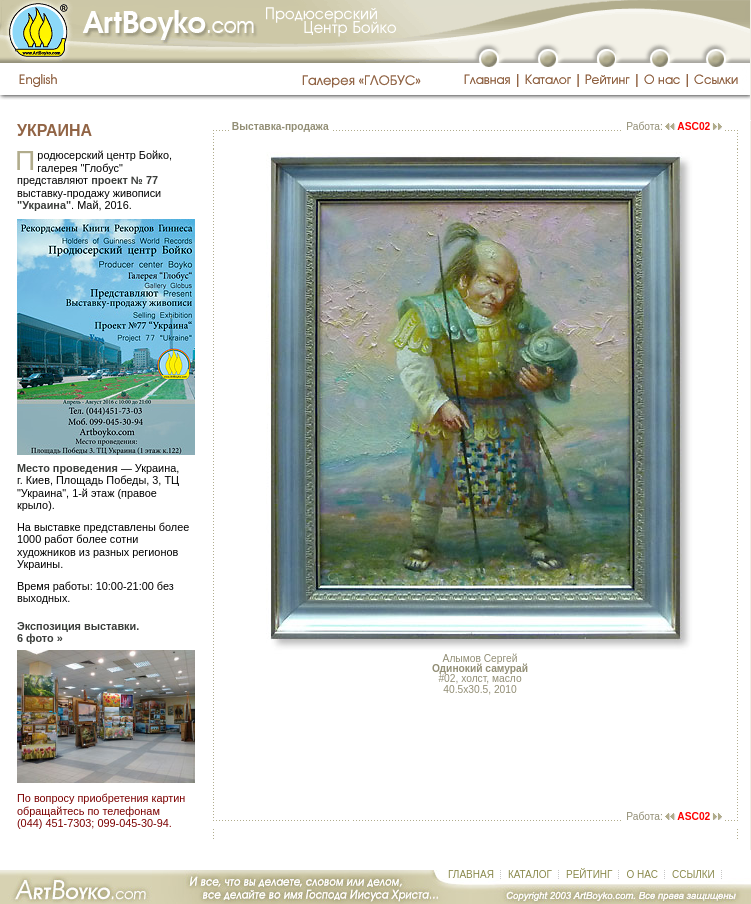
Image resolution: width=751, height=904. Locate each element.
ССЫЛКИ (693, 874)
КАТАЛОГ (530, 874)
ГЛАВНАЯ (471, 874)
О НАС (641, 874)
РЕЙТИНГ (589, 874)
